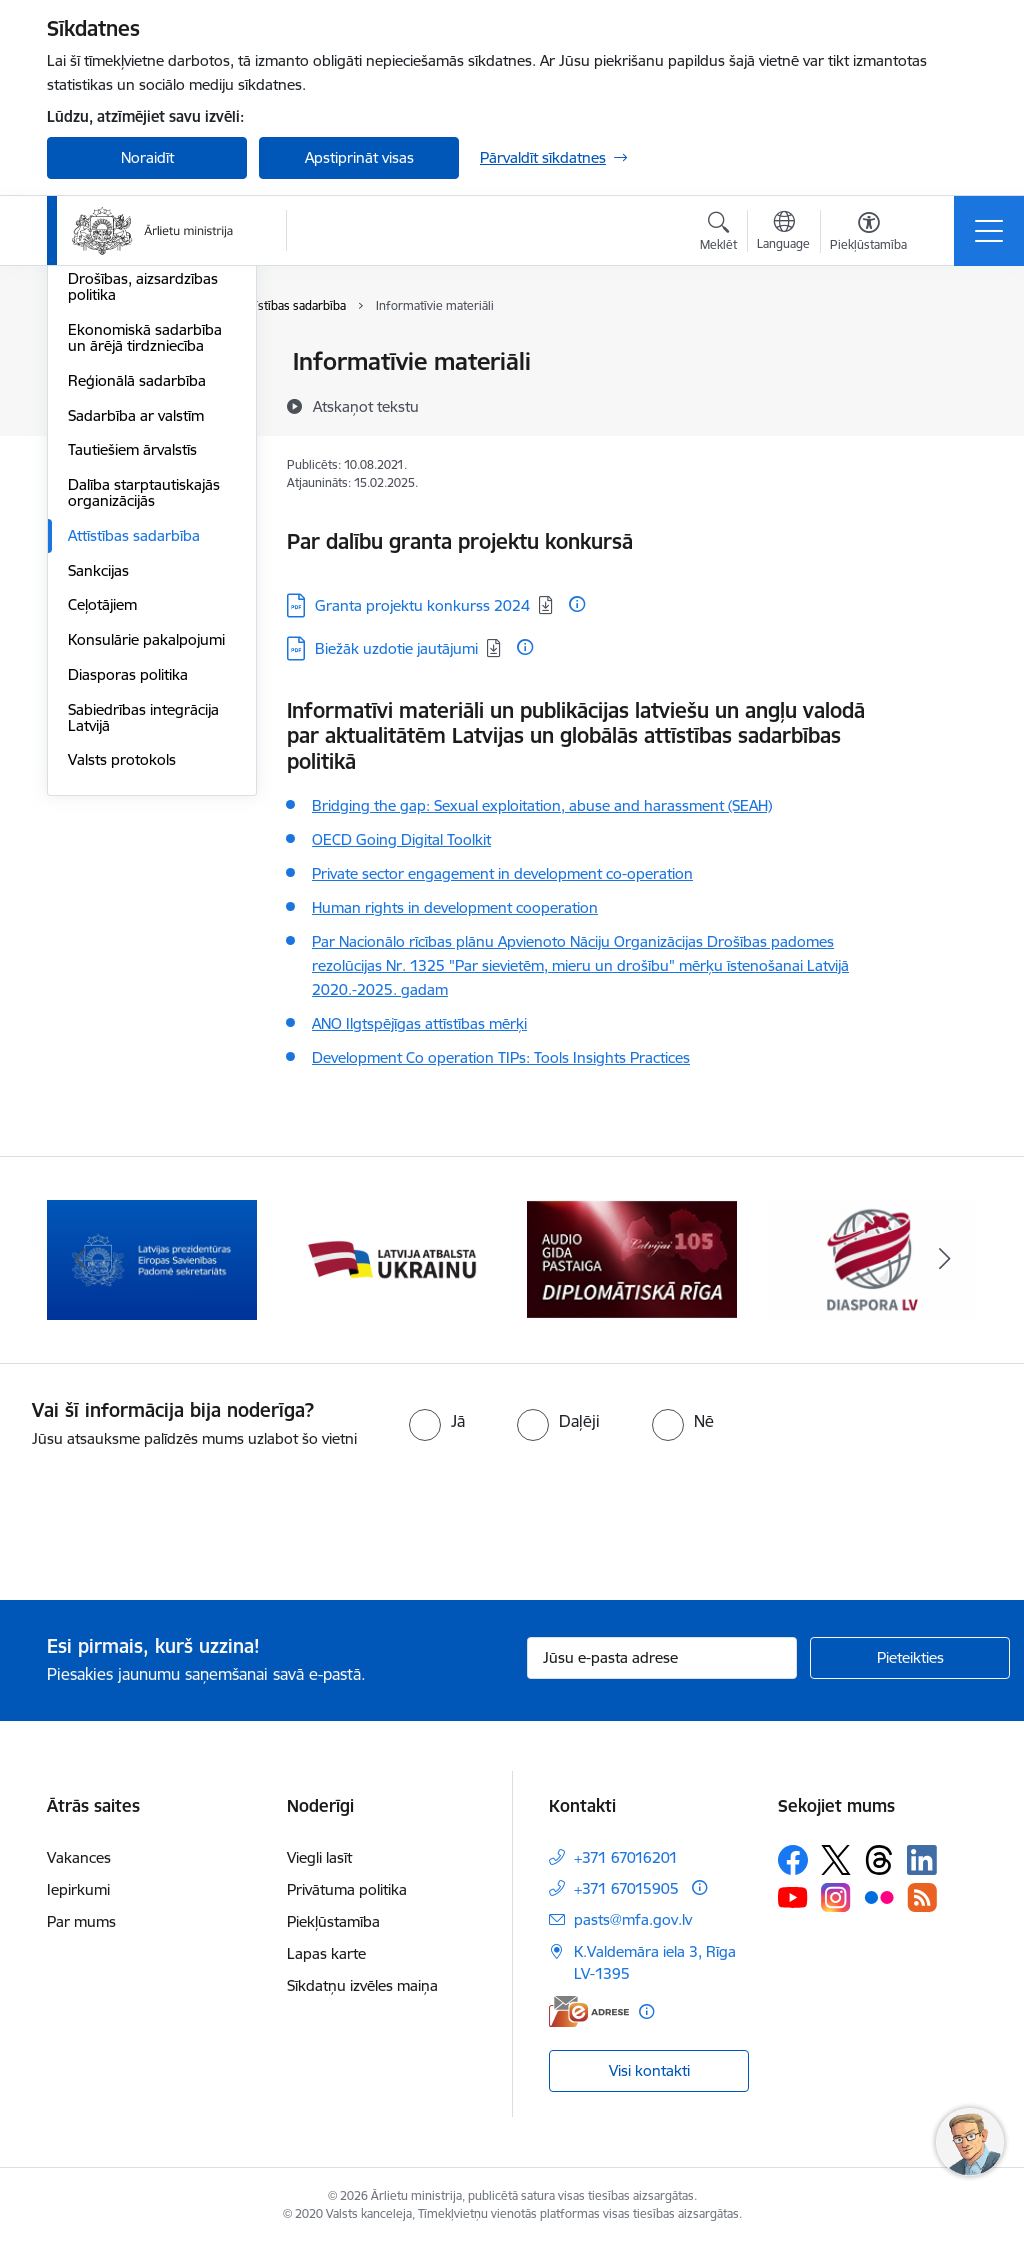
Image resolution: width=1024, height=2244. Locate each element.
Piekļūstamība (333, 1921)
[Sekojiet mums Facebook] (793, 1860)
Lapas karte (326, 1953)
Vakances (79, 1857)
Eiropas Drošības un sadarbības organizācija (147, 475)
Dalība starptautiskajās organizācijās (144, 731)
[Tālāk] (944, 1260)
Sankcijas (98, 809)
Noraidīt (147, 157)
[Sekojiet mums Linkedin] (922, 1860)
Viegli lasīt (319, 1857)
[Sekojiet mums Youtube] (793, 1897)
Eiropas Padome (123, 432)
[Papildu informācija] (577, 604)
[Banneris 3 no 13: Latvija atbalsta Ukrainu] (392, 1258)
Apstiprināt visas (359, 157)
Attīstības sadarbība (134, 774)
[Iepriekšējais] (80, 1260)
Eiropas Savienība (127, 363)
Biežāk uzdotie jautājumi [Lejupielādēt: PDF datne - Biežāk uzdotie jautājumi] (396, 648)
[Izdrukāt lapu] (949, 353)
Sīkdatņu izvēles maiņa (362, 1985)
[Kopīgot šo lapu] (949, 403)
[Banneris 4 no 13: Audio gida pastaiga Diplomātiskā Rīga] (632, 1258)
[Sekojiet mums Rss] (922, 1897)
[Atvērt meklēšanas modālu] (718, 234)
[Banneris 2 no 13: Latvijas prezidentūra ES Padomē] (152, 1258)
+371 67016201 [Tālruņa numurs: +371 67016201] (626, 1857)
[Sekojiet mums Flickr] (879, 1897)
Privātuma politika (347, 1889)
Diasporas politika (128, 913)
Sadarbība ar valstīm (136, 654)
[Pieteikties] (910, 1658)
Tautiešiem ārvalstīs (132, 689)
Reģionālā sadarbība (137, 619)
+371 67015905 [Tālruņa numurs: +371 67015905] (626, 1888)
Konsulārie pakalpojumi (146, 878)
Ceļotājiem (102, 844)
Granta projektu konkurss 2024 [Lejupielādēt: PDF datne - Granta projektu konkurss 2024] (422, 605)
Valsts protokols (122, 999)
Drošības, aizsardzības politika (143, 526)
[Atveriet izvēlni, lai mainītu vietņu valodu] (783, 233)
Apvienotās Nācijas (130, 397)
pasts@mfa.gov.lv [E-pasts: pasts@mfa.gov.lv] (633, 1919)
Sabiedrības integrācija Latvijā (143, 956)
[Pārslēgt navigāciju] (989, 231)
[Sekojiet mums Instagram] (836, 1897)
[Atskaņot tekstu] (366, 406)
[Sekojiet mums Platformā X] (836, 1860)
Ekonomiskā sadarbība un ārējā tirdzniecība (145, 576)
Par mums (81, 1921)
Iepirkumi (78, 1889)
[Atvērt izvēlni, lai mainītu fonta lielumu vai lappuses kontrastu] (868, 234)
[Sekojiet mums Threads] (879, 1860)
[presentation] (167, 1526)
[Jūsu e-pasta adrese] (662, 1658)
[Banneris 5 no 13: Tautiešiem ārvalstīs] (872, 1258)
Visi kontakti (649, 2070)
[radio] (437, 1421)
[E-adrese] (589, 2011)
